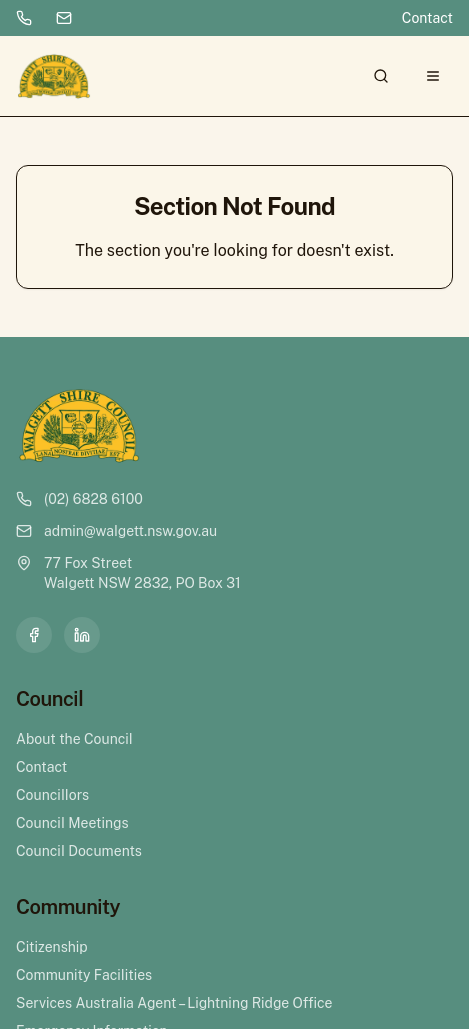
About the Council (74, 739)
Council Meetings (72, 823)
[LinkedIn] (82, 635)
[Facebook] (34, 635)
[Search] (381, 76)
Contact (427, 18)
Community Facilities (84, 975)
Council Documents (79, 851)
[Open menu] (433, 76)
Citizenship (52, 947)
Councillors (52, 795)
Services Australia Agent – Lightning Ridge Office (174, 1003)
